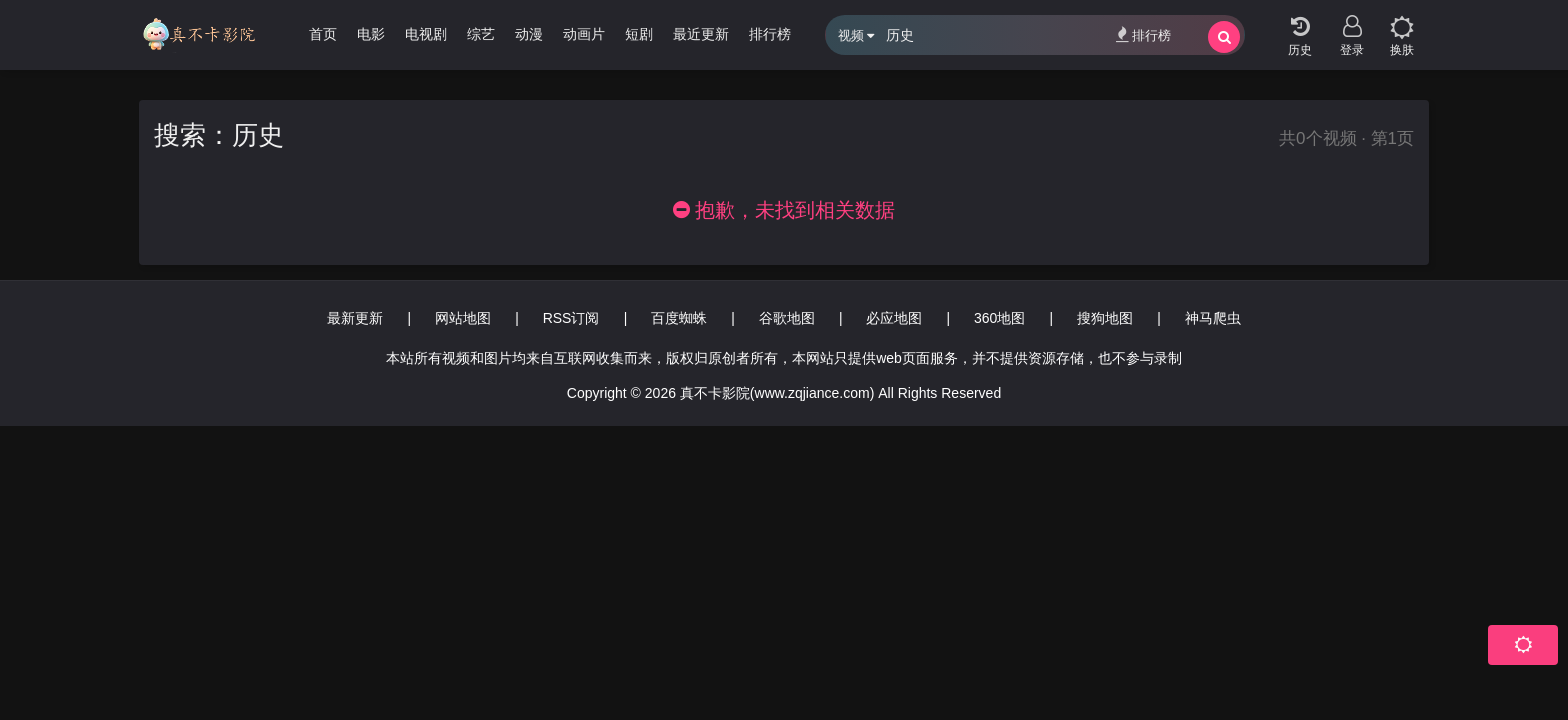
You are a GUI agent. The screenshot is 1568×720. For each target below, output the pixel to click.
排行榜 (1143, 34)
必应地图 (894, 318)
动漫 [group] (529, 34)
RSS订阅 (571, 318)
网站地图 (463, 318)
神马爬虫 (1213, 318)
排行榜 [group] (770, 34)
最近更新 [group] (701, 34)
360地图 (999, 318)
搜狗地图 (1105, 318)
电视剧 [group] (426, 34)
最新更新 (355, 318)
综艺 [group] (481, 34)
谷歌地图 (787, 318)
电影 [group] (371, 34)
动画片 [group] (584, 34)
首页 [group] (323, 34)
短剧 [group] (639, 34)
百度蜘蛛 (679, 318)
